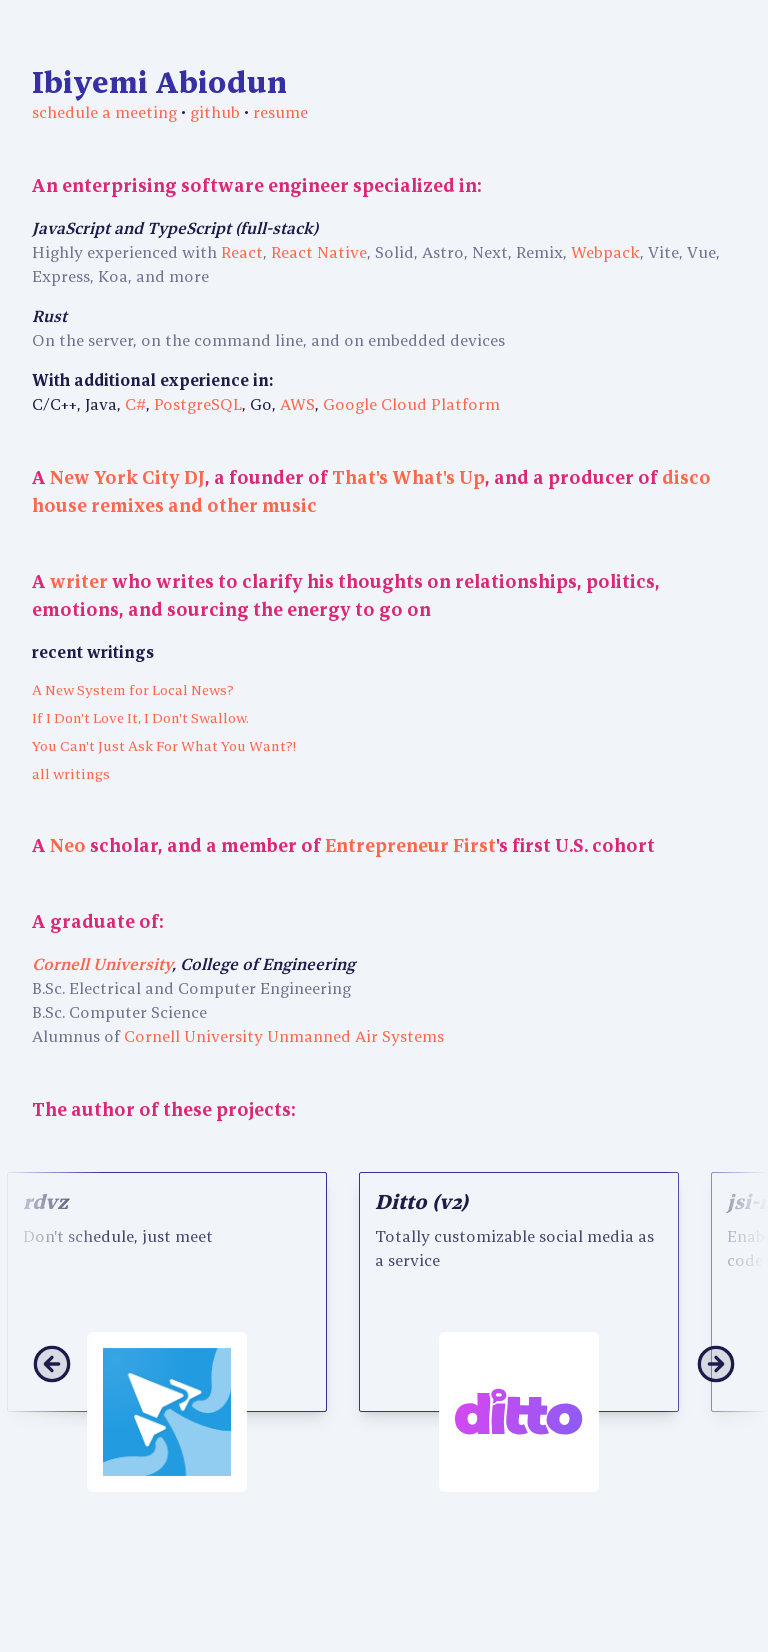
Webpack (605, 252)
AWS (297, 404)
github (215, 112)
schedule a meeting (106, 112)
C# (135, 404)
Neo (68, 845)
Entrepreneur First (410, 845)
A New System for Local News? (133, 690)
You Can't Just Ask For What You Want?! (164, 746)
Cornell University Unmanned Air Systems (284, 1036)
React (242, 252)
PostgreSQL (198, 404)
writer (79, 581)
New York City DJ (127, 477)
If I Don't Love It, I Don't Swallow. (140, 718)
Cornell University (102, 964)
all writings (71, 774)
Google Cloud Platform (411, 404)
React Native (319, 252)
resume (280, 112)
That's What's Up (408, 477)
